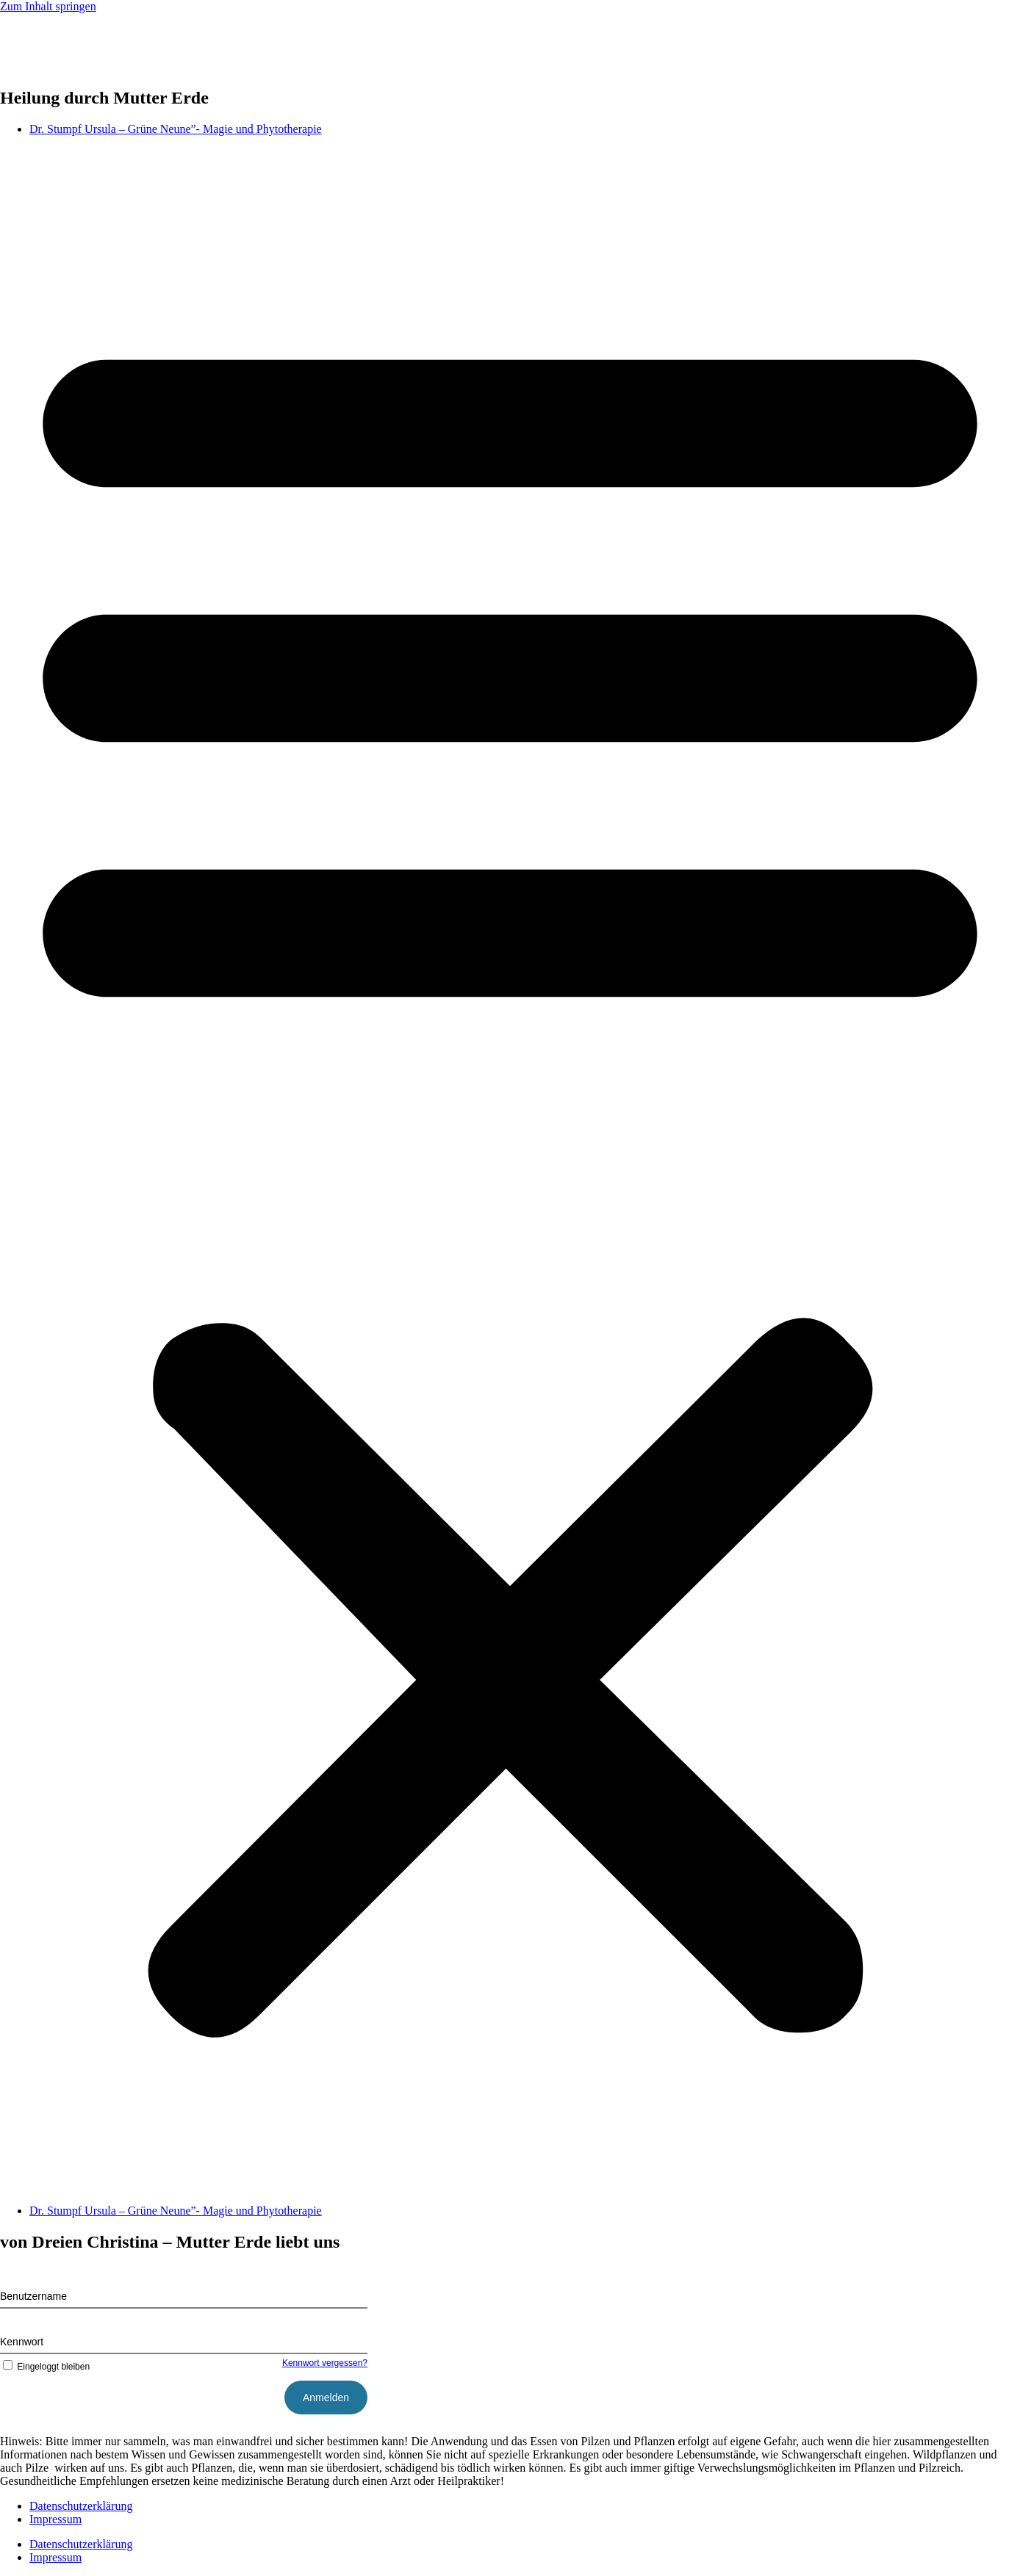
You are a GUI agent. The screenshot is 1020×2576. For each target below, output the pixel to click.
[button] (510, 1170)
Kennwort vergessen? (324, 2363)
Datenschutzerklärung (80, 2506)
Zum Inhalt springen (48, 6)
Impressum (55, 2519)
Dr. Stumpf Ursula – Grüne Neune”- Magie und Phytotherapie (175, 129)
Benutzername (33, 2296)
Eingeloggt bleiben (45, 2367)
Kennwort (21, 2342)
